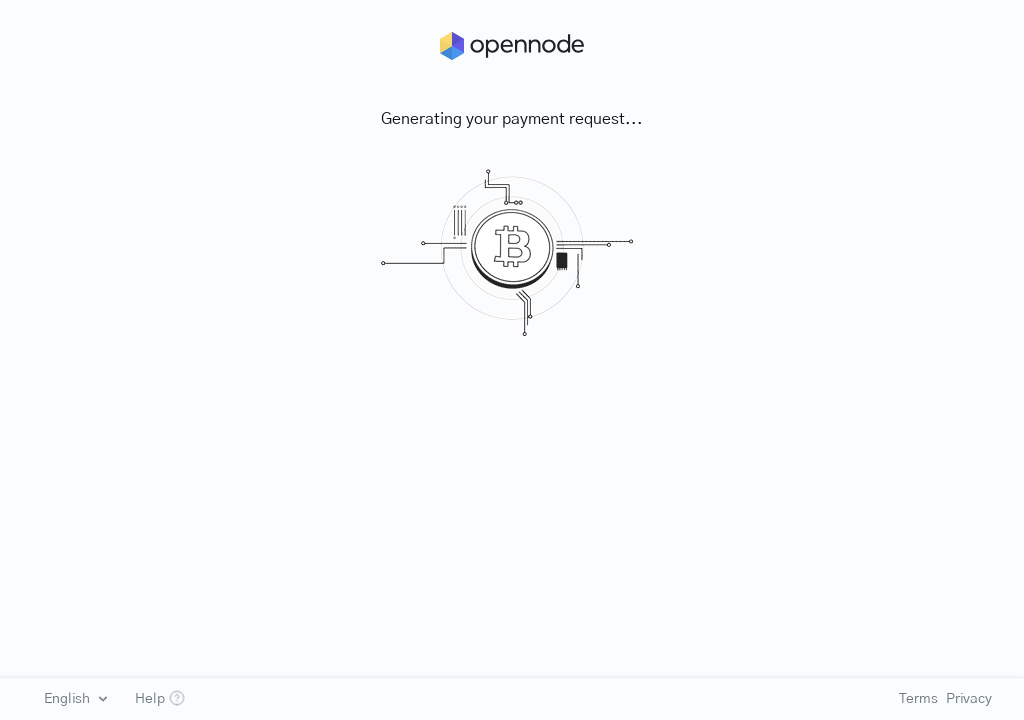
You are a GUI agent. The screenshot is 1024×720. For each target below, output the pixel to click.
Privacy (969, 699)
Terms (918, 699)
